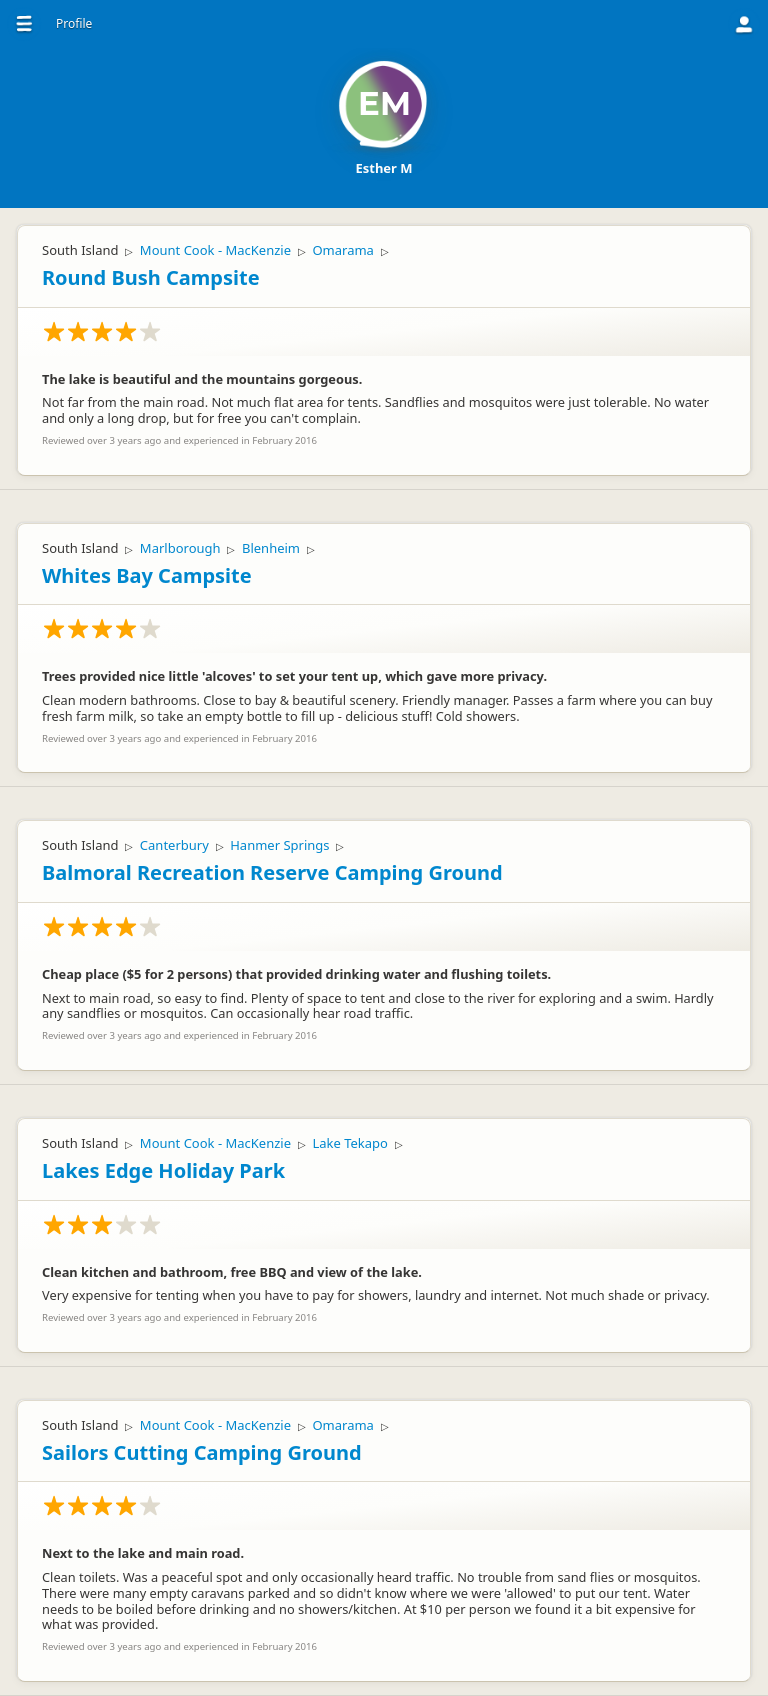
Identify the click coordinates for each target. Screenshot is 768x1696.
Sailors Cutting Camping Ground (202, 1452)
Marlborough (180, 548)
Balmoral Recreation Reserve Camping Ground (272, 872)
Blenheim (271, 548)
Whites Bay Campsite (147, 575)
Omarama (342, 250)
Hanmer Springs (279, 845)
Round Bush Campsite (151, 277)
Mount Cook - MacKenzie (215, 250)
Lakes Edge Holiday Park (163, 1170)
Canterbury (174, 845)
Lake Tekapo (350, 1143)
